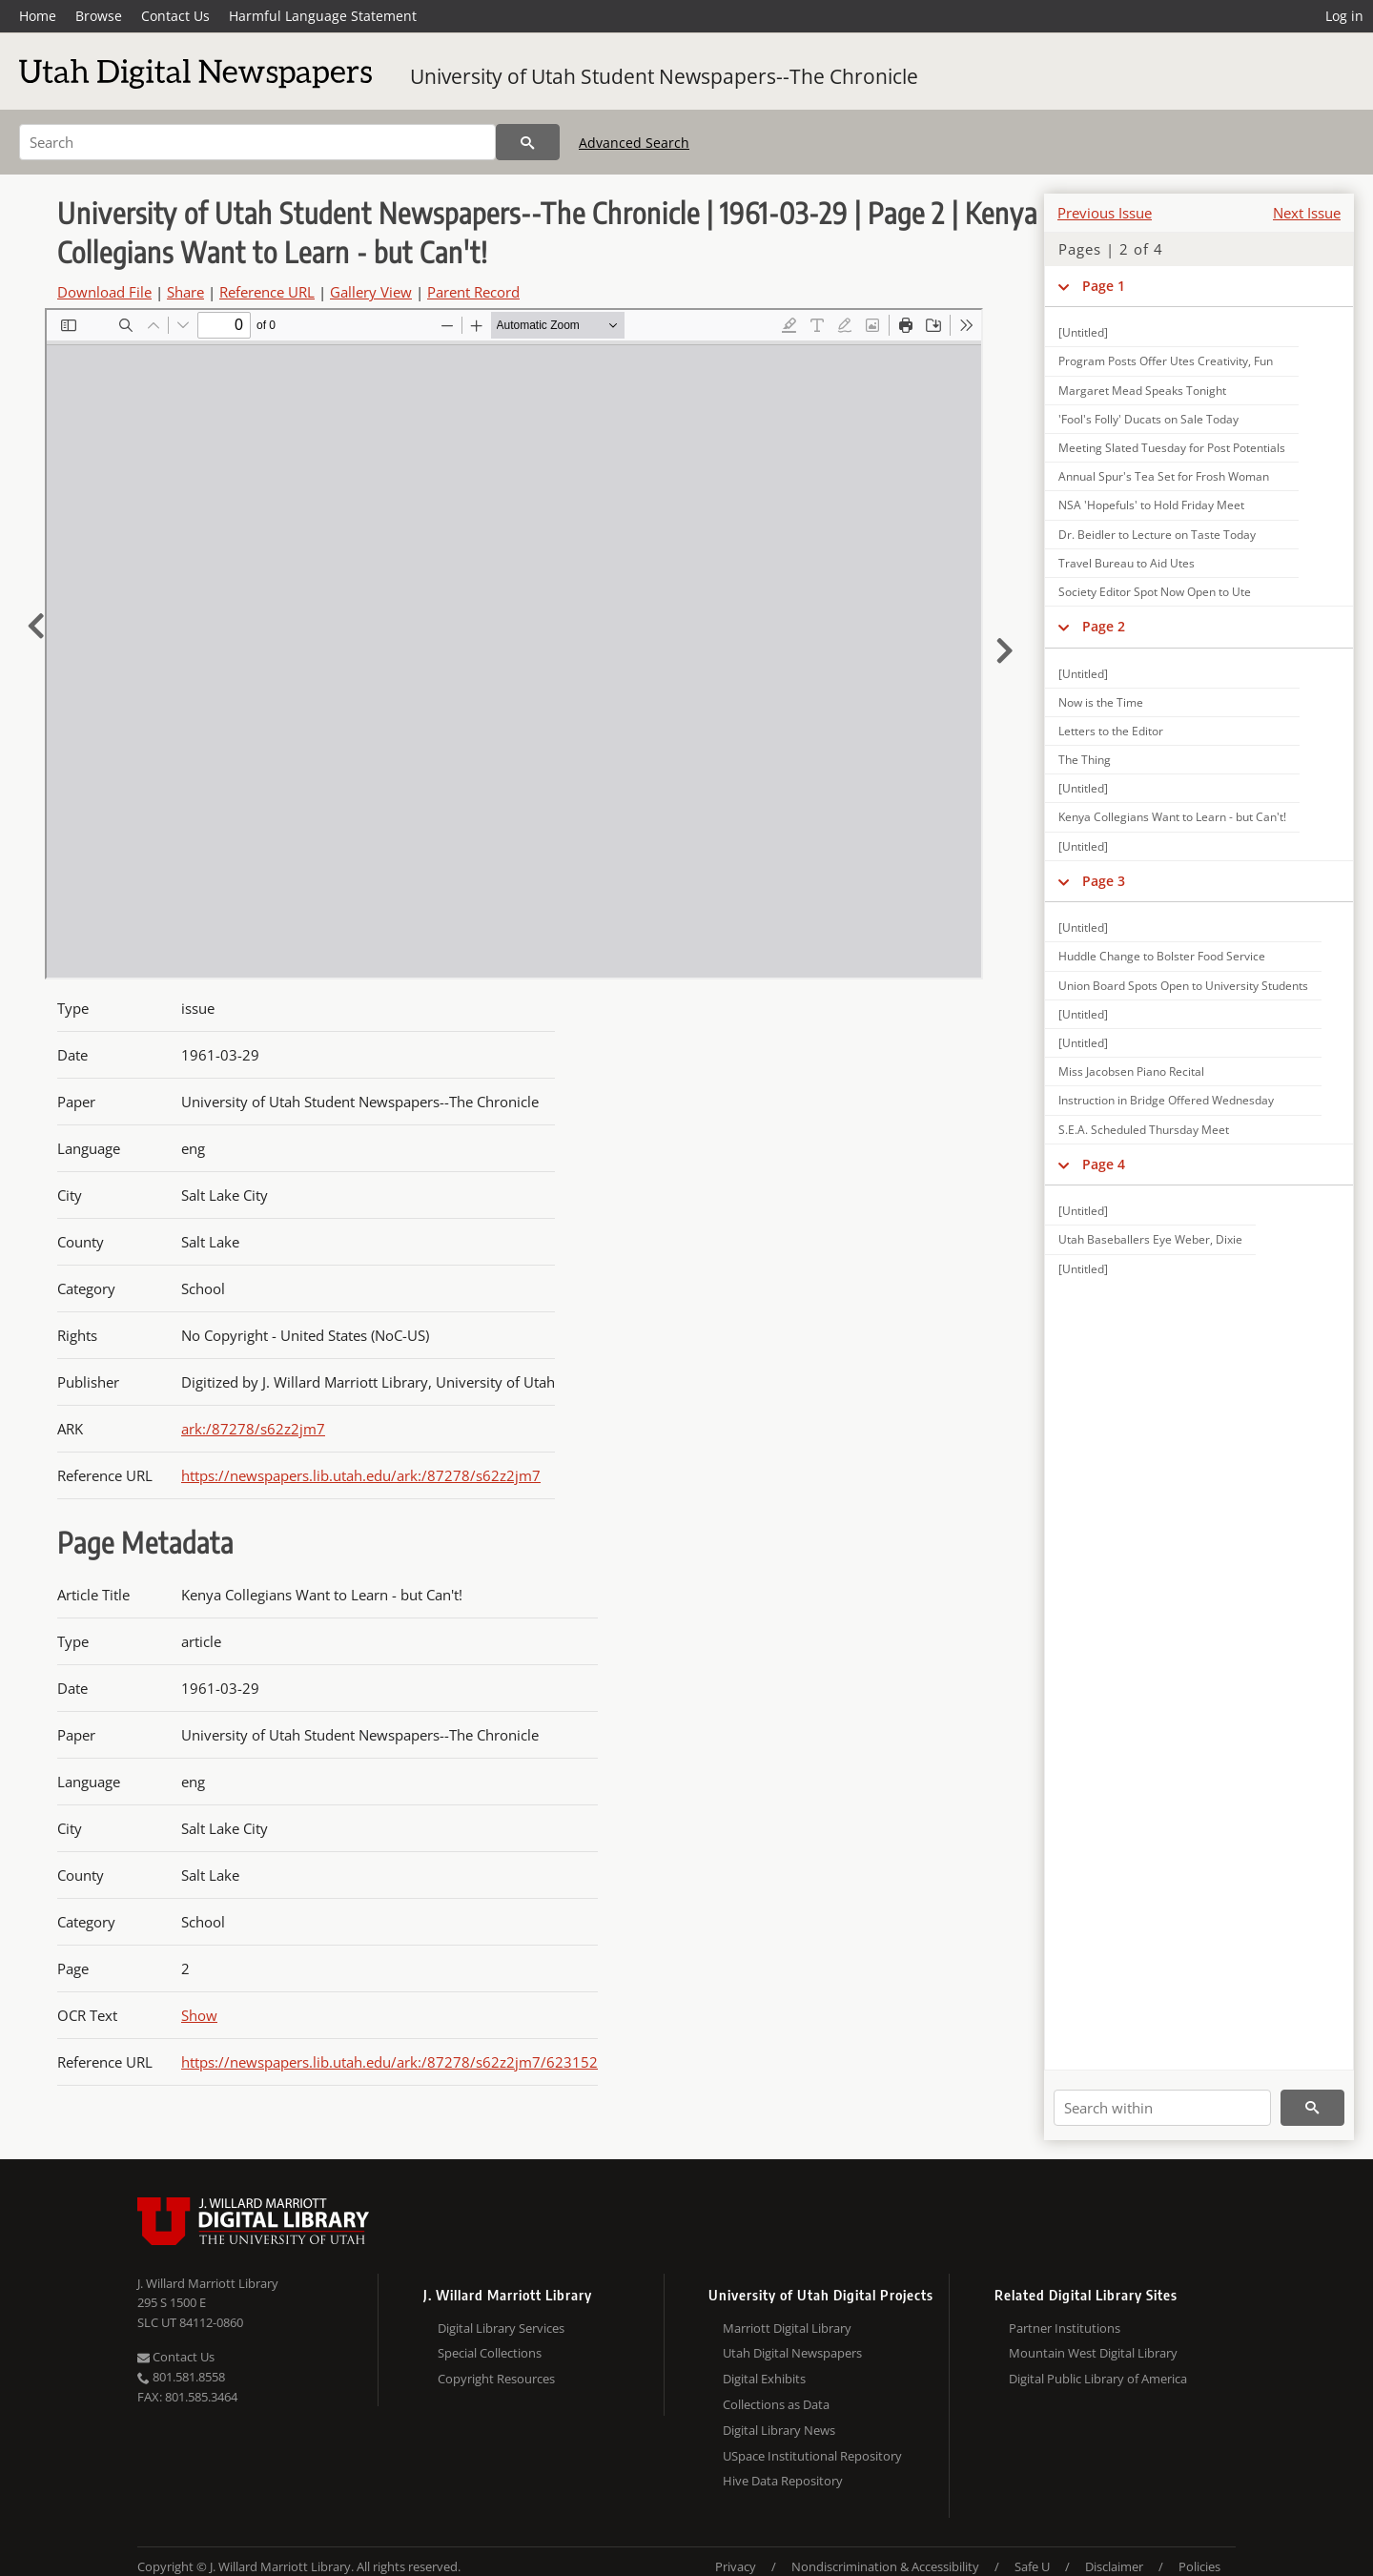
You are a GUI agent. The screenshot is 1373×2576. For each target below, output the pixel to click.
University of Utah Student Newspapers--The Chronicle (664, 76)
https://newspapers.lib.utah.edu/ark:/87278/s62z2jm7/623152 (389, 2061)
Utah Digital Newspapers (792, 2352)
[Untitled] (1083, 332)
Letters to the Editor (1110, 731)
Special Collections (490, 2352)
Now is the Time (1100, 702)
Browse (98, 16)
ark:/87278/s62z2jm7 (253, 1428)
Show (199, 2015)
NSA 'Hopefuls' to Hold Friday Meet (1151, 505)
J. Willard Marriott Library (207, 2283)
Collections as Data (776, 2404)
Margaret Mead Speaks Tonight (1142, 390)
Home (37, 16)
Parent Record (473, 291)
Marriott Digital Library (787, 2328)
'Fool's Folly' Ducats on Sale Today (1148, 419)
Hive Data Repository (783, 2480)
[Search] (257, 142)
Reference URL (267, 291)
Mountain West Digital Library (1093, 2352)
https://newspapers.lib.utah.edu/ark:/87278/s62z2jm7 (361, 1475)
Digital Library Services (501, 2328)
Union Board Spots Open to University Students (1183, 986)
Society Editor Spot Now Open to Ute (1154, 592)
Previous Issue (1104, 212)
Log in (1344, 16)
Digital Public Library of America (1098, 2378)
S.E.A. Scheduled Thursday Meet (1143, 1130)
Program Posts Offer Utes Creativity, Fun (1165, 361)
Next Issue (1307, 212)
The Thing (1084, 760)
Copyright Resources (496, 2378)
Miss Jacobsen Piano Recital (1131, 1071)
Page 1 (1103, 286)
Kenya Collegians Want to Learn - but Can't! (1172, 817)
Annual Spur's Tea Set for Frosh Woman (1163, 476)
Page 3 (1103, 881)
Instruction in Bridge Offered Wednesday (1166, 1100)
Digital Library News (779, 2430)
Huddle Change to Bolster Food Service (1161, 956)
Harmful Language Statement (323, 16)
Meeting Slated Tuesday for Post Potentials (1171, 448)
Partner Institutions (1064, 2328)
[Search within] (1162, 2108)
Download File (104, 291)
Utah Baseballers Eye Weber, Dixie (1150, 1239)
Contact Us (175, 16)
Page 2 (1103, 626)
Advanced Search (634, 143)
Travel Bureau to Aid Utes (1126, 563)
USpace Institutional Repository (812, 2455)
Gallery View (371, 291)
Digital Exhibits (764, 2378)
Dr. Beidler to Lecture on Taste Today (1157, 534)
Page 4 (1103, 1164)
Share (185, 291)
